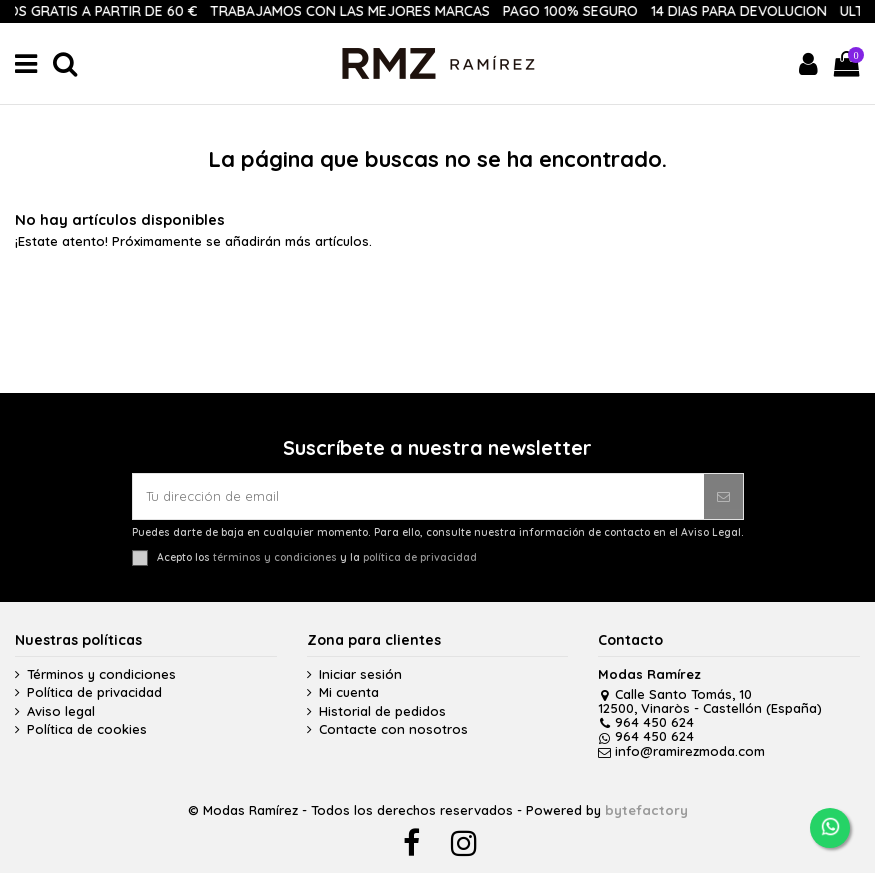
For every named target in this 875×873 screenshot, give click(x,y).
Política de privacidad (94, 692)
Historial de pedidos (382, 711)
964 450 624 (646, 722)
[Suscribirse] (723, 497)
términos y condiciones (275, 556)
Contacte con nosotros (393, 729)
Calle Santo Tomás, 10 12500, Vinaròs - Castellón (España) (710, 701)
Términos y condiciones (101, 674)
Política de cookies (87, 729)
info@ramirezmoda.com (681, 751)
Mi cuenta (349, 692)
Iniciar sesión (360, 674)
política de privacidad (420, 556)
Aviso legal (61, 711)
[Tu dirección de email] (418, 497)
